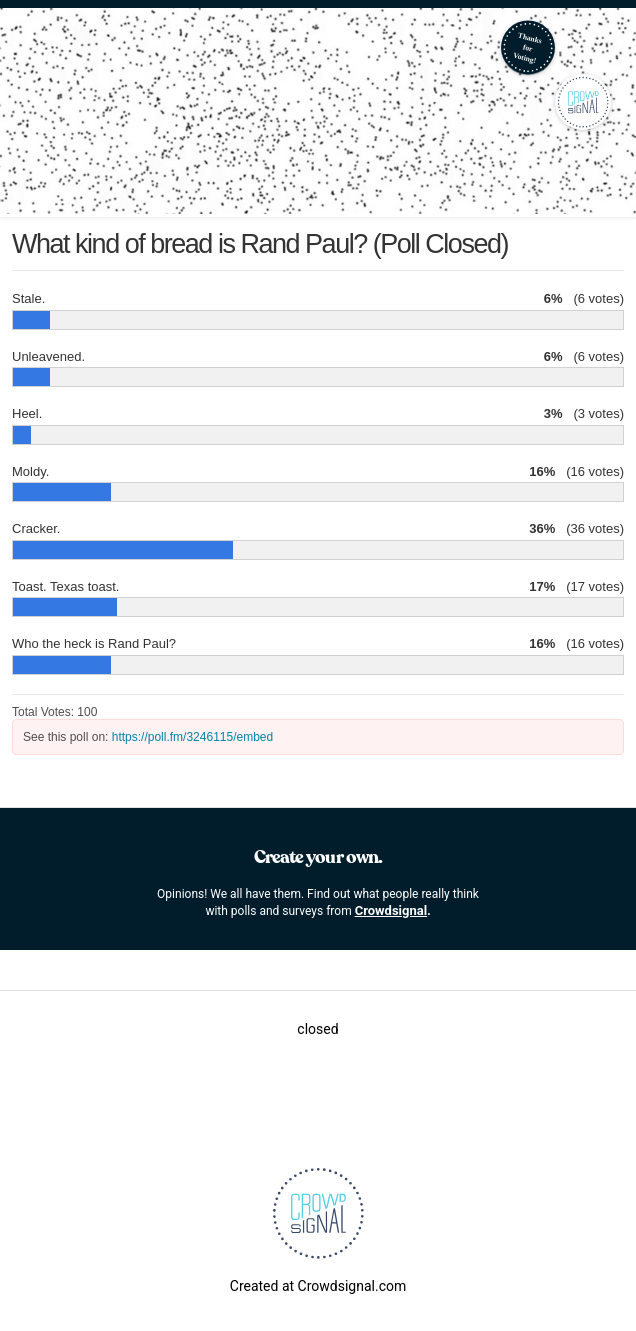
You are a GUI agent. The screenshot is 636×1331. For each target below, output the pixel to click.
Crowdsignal (391, 910)
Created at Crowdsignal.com (318, 1286)
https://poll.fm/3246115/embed (192, 737)
